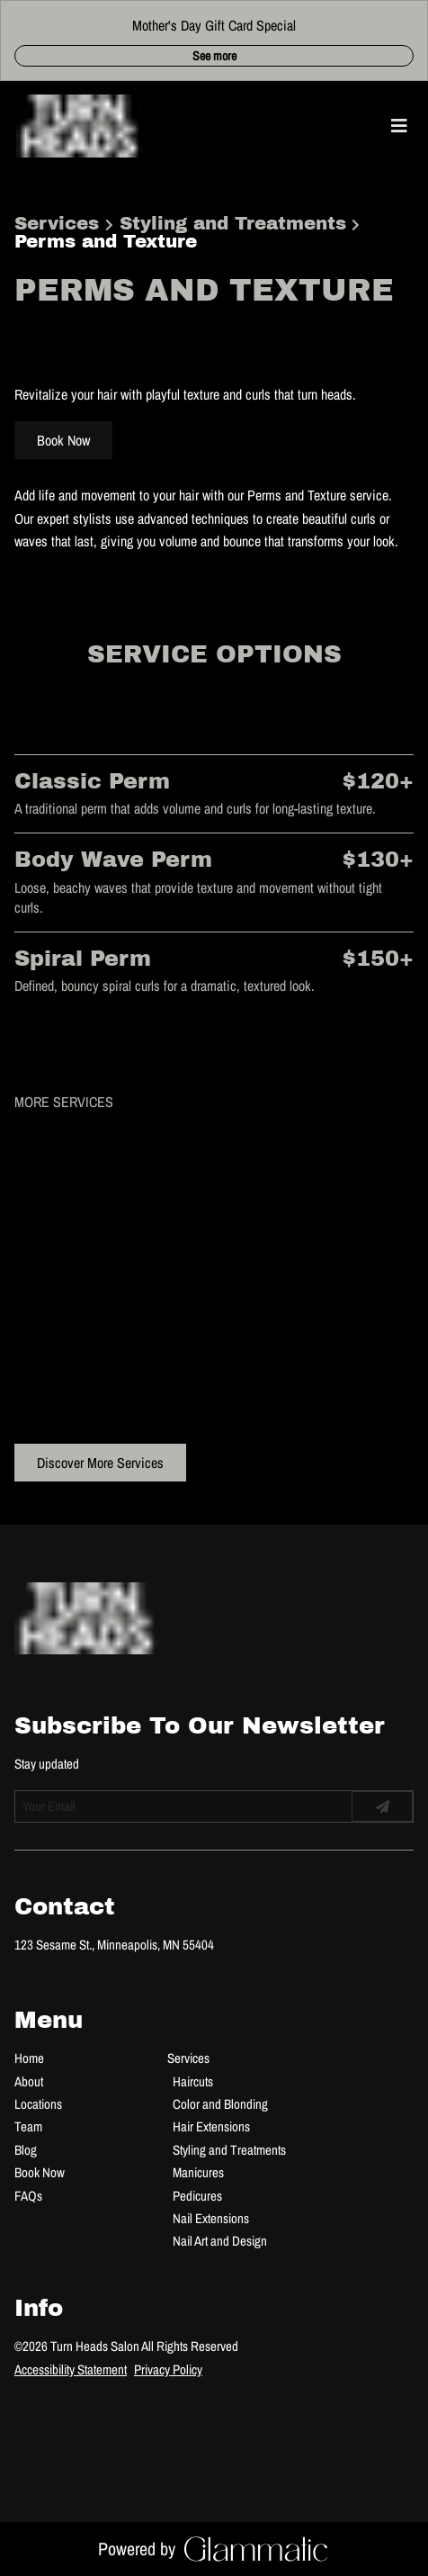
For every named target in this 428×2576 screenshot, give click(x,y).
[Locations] (38, 2103)
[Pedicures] (197, 2195)
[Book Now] (39, 2172)
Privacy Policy (168, 2369)
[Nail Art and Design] (220, 2240)
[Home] (29, 2058)
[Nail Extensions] (211, 2218)
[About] (28, 2081)
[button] (374, 126)
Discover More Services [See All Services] (100, 1463)
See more (214, 56)
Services (56, 223)
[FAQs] (28, 2195)
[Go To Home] (79, 126)
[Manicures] (198, 2172)
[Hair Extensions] (211, 2126)
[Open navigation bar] (399, 125)
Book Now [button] (63, 440)
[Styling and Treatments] (229, 2149)
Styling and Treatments (233, 223)
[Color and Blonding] (220, 2103)
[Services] (188, 2058)
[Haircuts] (193, 2081)
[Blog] (25, 2149)
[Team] (28, 2126)
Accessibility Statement (70, 2369)
